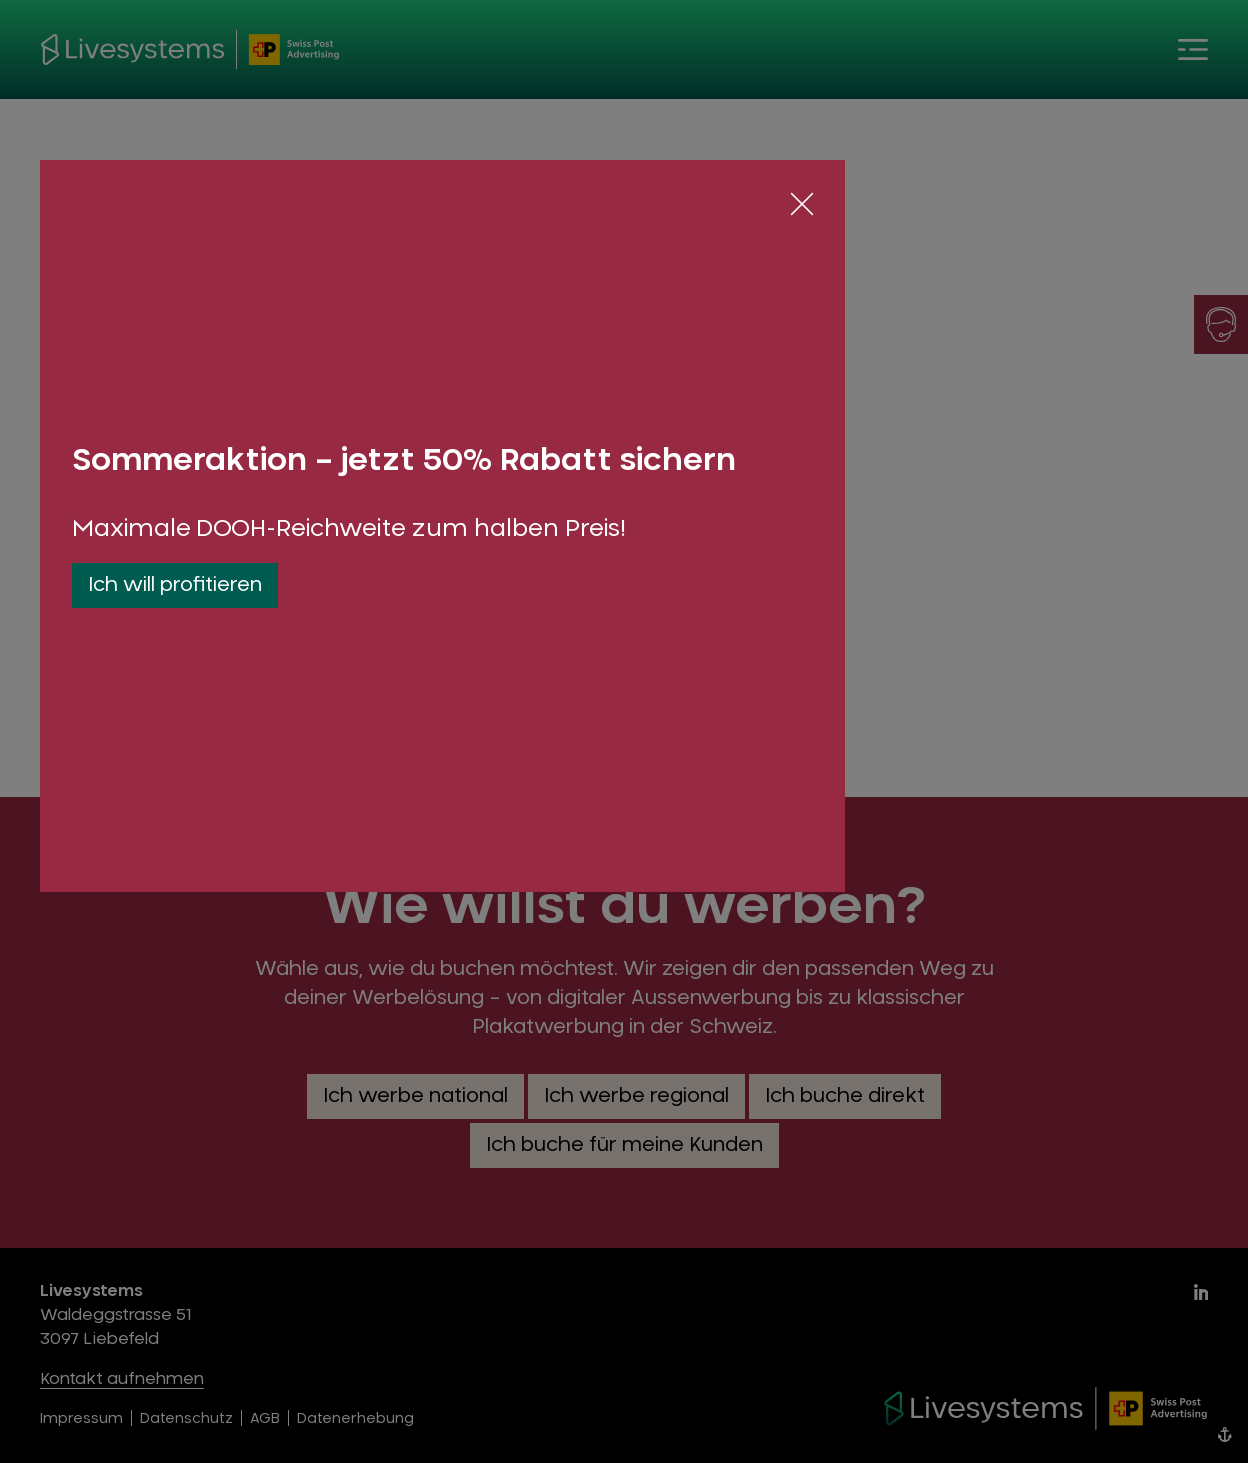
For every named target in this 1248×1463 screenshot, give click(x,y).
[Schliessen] (802, 204)
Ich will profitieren (175, 585)
